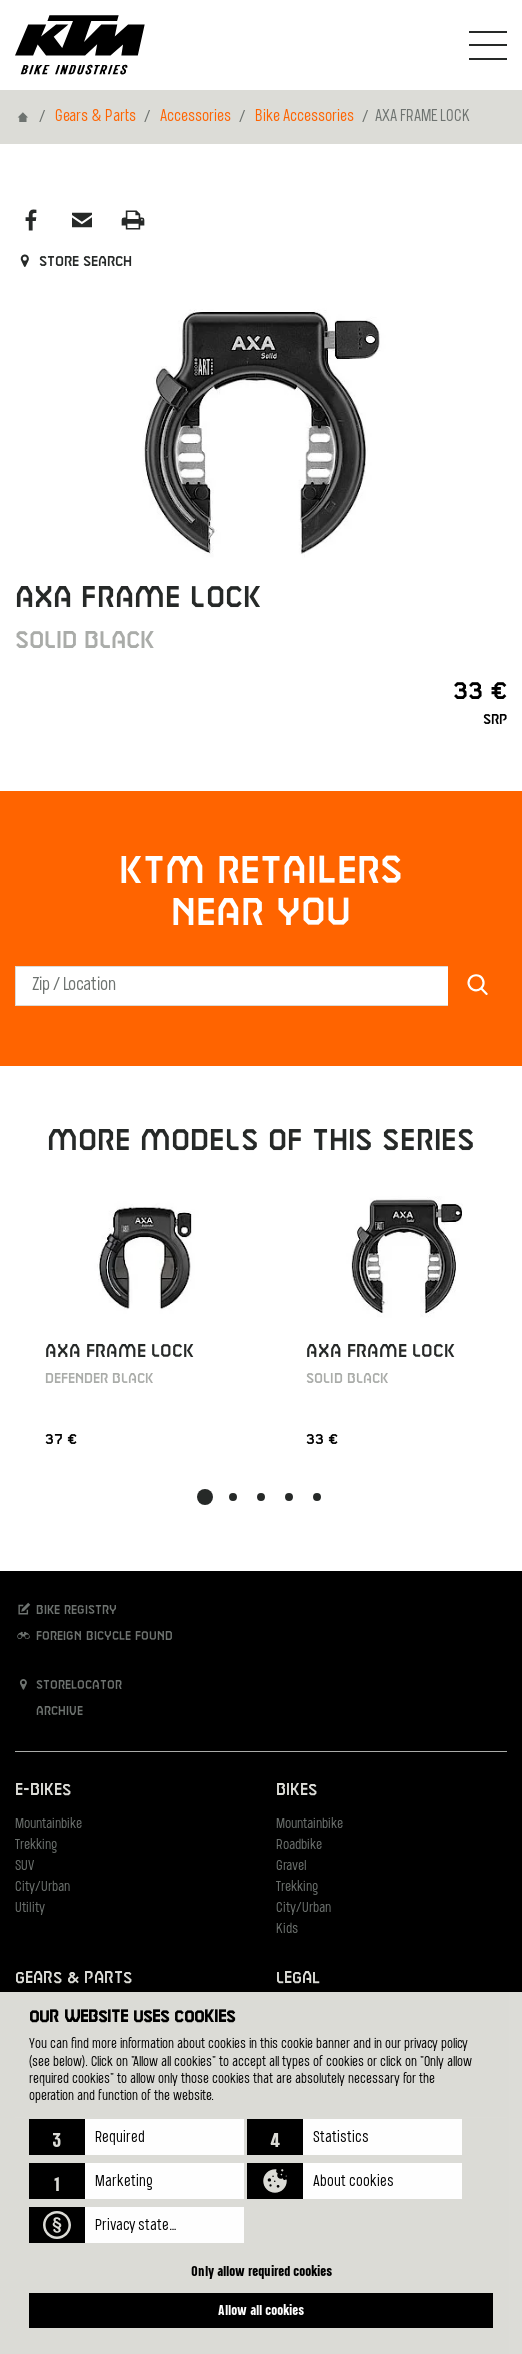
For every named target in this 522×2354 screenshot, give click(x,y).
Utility (30, 1908)
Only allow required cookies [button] (261, 2270)
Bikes (296, 1790)
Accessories (195, 117)
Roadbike (299, 1845)
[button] (136, 2137)
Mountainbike (48, 1824)
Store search (73, 262)
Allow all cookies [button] (261, 2309)
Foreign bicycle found (94, 1635)
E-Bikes (43, 1790)
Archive (49, 1710)
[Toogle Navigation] (488, 45)
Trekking (36, 1845)
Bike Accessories (304, 117)
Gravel (291, 1866)
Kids (287, 1929)
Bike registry (66, 1609)
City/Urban (42, 1887)
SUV (24, 1866)
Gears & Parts (95, 117)
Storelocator (68, 1684)
